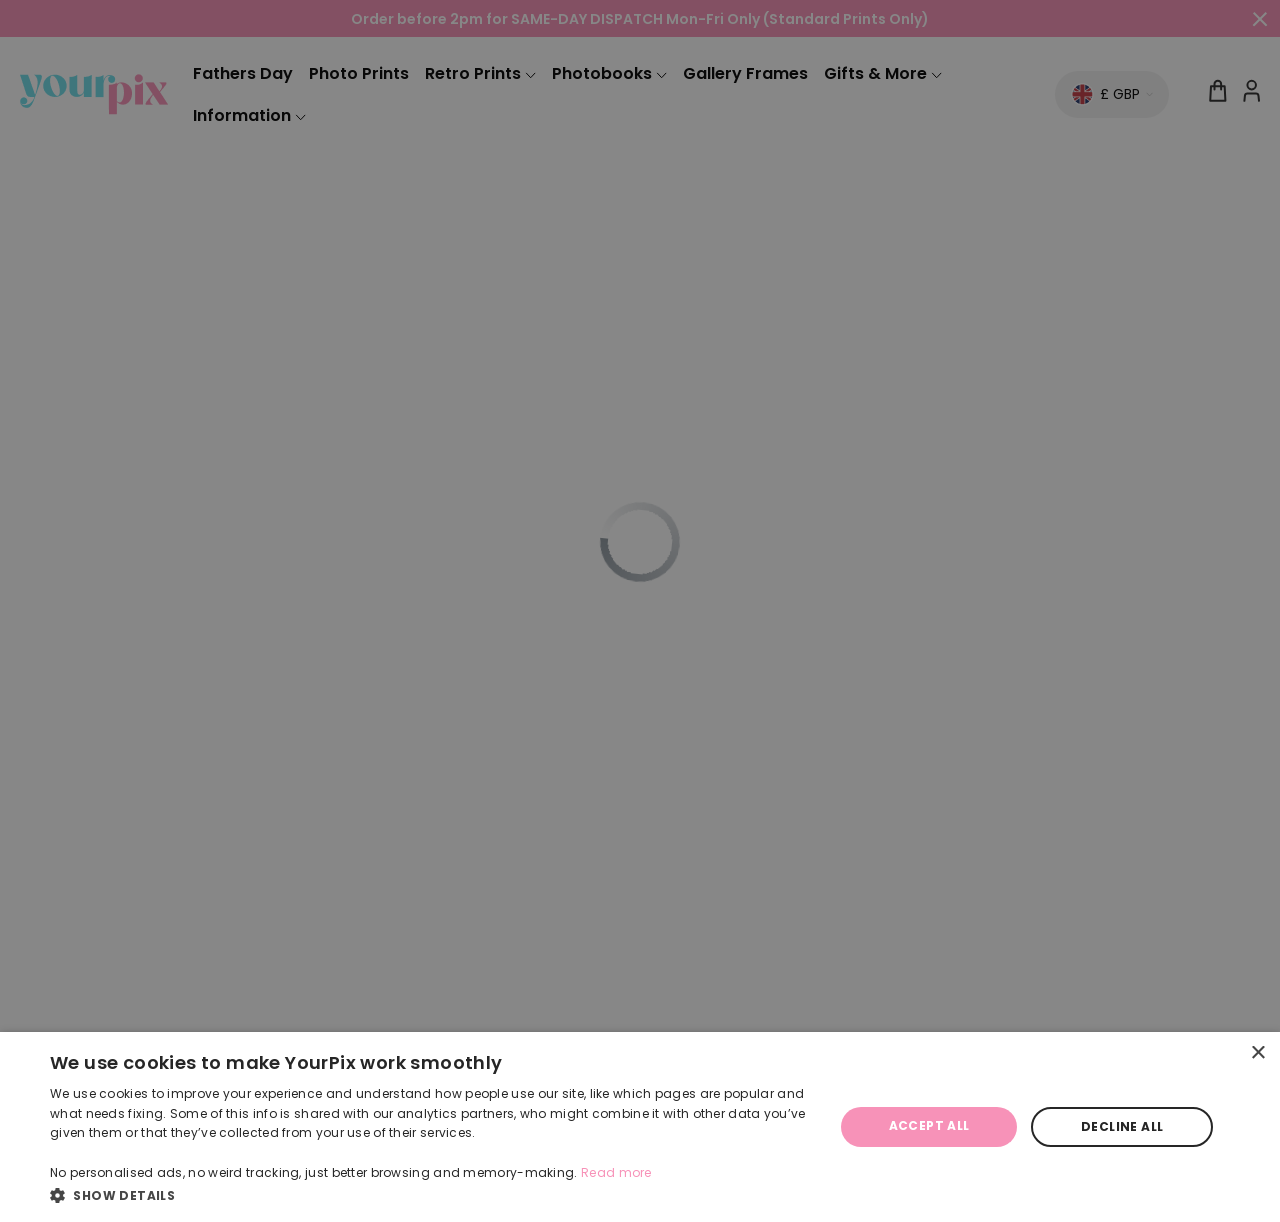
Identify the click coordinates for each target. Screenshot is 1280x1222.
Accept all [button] (929, 1125)
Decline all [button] (1122, 1126)
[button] (430, 1195)
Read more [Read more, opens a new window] (616, 1172)
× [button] (1257, 1053)
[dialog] (640, 1127)
